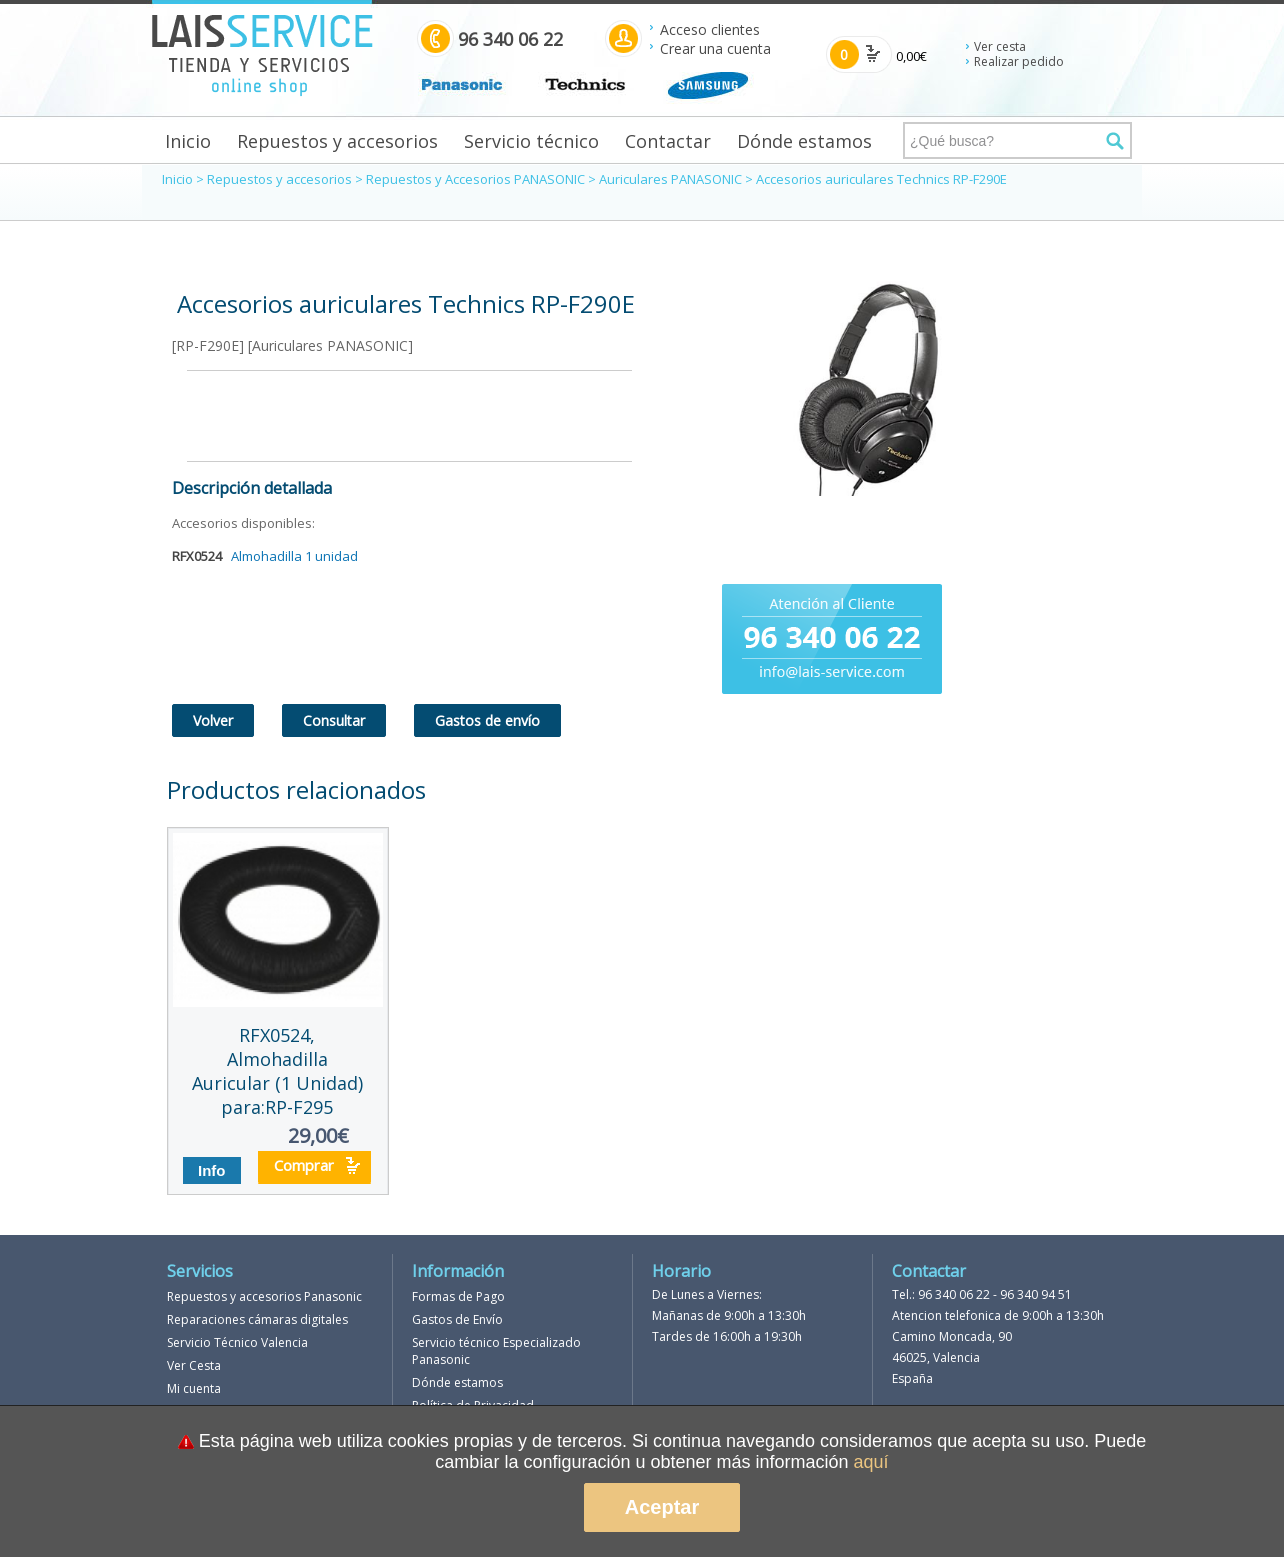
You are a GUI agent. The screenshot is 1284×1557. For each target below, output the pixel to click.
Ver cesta (1000, 46)
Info (212, 1170)
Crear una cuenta (715, 48)
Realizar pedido (1019, 61)
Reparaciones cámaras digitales (257, 1319)
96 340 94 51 (1036, 1294)
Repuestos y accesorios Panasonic (264, 1296)
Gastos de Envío (457, 1319)
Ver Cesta (194, 1365)
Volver (213, 720)
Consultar (334, 720)
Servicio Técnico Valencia (237, 1342)
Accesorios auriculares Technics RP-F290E (881, 179)
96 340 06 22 (954, 1294)
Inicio (188, 141)
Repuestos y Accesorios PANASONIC (475, 179)
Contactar (668, 141)
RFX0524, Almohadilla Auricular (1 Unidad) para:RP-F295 (277, 1071)
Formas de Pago (458, 1296)
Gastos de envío (487, 720)
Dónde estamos (804, 141)
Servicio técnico (531, 141)
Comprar (304, 1165)
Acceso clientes (710, 29)
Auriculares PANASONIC (670, 179)
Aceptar (662, 1507)
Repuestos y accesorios (337, 141)
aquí (871, 1462)
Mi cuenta (194, 1388)
